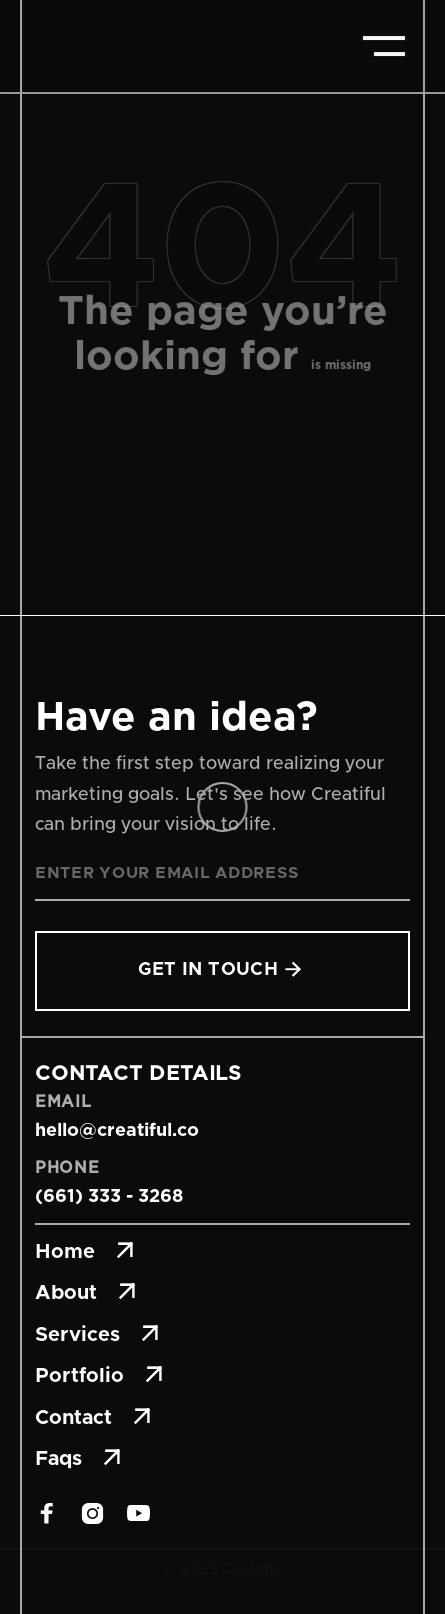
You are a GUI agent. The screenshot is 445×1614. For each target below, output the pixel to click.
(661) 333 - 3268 (109, 1197)
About (85, 1293)
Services (97, 1335)
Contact (93, 1418)
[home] (110, 46)
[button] (384, 46)
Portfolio (99, 1376)
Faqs (78, 1459)
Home (84, 1252)
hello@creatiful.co (117, 1131)
